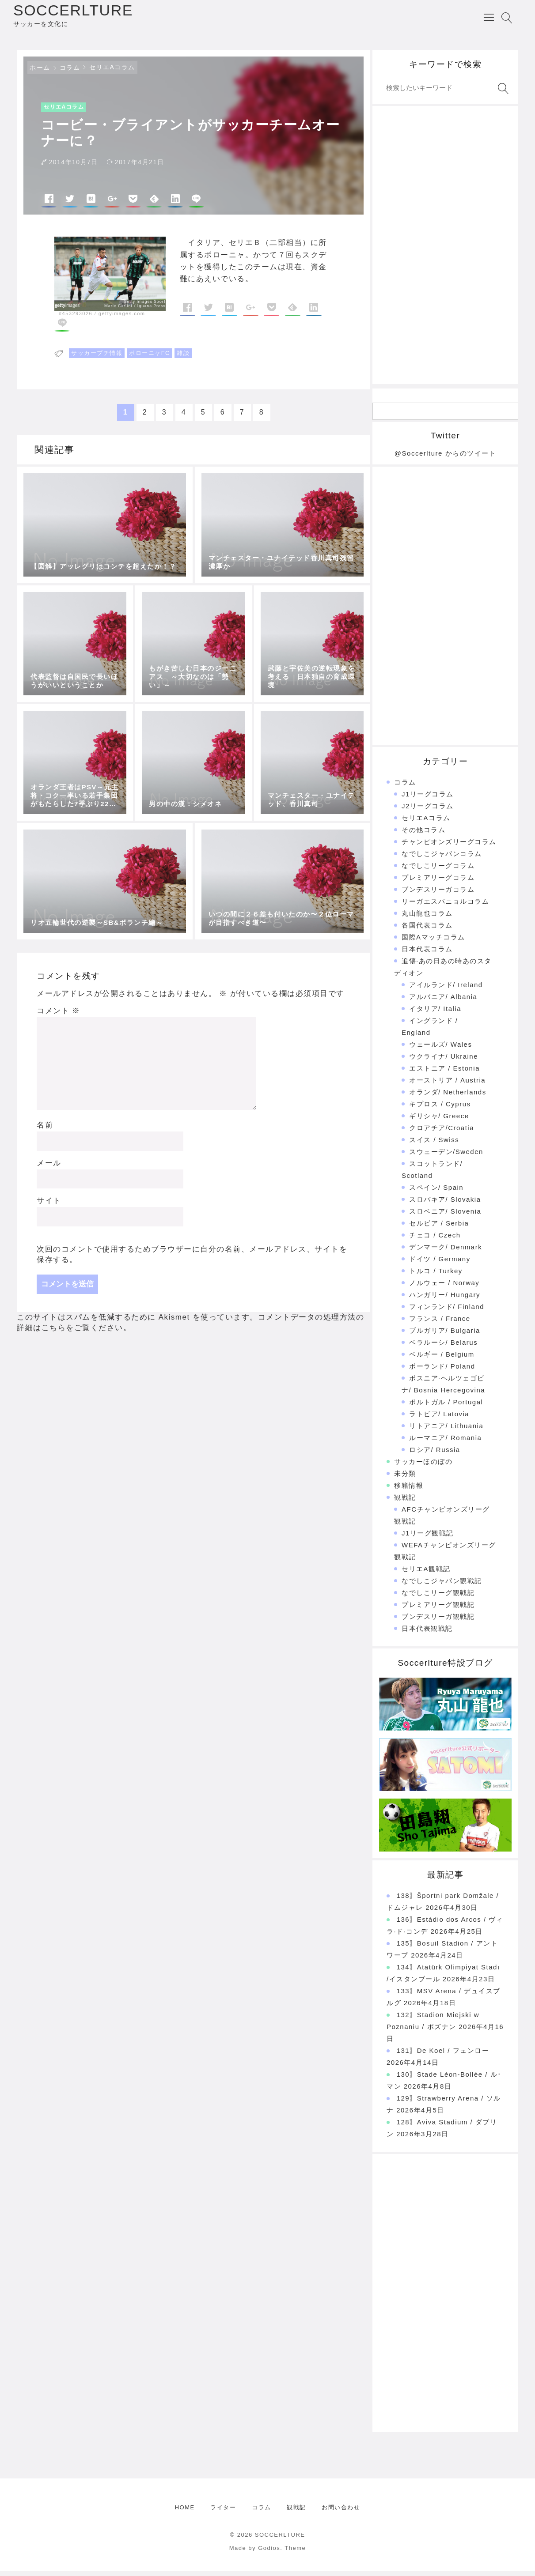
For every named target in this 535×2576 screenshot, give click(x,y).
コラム (70, 72)
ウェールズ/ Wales (440, 1049)
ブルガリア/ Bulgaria (444, 1335)
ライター (223, 2512)
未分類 (405, 1478)
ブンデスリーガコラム (438, 894)
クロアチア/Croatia (441, 1133)
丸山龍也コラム (427, 918)
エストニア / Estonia (444, 1073)
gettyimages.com (122, 318)
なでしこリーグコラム (438, 871)
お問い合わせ (341, 2512)
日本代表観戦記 (427, 1633)
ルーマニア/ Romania (445, 1443)
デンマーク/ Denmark (445, 1252)
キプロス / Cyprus (440, 1109)
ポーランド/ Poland (442, 1371)
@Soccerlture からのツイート (445, 458)
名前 (45, 1130)
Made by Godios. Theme (267, 2553)
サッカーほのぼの (423, 1467)
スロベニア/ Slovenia (445, 1216)
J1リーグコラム (428, 799)
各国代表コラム (427, 930)
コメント (58, 1016)
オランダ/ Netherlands (447, 1097)
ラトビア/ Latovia (439, 1419)
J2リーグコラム (428, 811)
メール (49, 1168)
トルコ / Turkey (436, 1276)
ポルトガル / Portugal (446, 1407)
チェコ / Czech (435, 1240)
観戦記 (405, 1502)
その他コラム (423, 835)
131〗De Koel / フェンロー (443, 2055)
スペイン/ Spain (436, 1192)
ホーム (40, 72)
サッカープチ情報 (96, 358)
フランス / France (439, 1324)
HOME (185, 2512)
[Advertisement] (445, 250)
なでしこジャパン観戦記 (442, 1586)
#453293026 (75, 318)
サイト (49, 1206)
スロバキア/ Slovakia (445, 1204)
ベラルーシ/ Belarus (443, 1347)
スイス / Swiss (434, 1145)
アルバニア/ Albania (443, 1002)
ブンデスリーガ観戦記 (438, 1622)
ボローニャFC (149, 358)
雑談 (183, 358)
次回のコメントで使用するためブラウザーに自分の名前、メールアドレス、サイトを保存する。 (192, 1259)
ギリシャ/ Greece (439, 1121)
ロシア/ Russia (434, 1455)
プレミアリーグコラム (438, 882)
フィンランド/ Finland (446, 1312)
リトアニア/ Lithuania (446, 1431)
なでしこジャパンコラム (442, 859)
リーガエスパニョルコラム (445, 906)
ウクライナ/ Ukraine (443, 1061)
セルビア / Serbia (439, 1228)
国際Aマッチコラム (433, 942)
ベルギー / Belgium (441, 1359)
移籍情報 (408, 1490)
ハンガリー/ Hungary (444, 1300)
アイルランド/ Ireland (446, 990)
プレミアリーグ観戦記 (438, 1610)
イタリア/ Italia (435, 1014)
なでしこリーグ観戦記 (438, 1598)
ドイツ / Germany (439, 1264)
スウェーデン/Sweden (446, 1157)
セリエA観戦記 (426, 1574)
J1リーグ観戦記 (428, 1538)
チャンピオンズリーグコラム (449, 847)
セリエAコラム (112, 72)
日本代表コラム (427, 954)
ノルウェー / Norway (444, 1288)
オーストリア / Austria (447, 1085)
